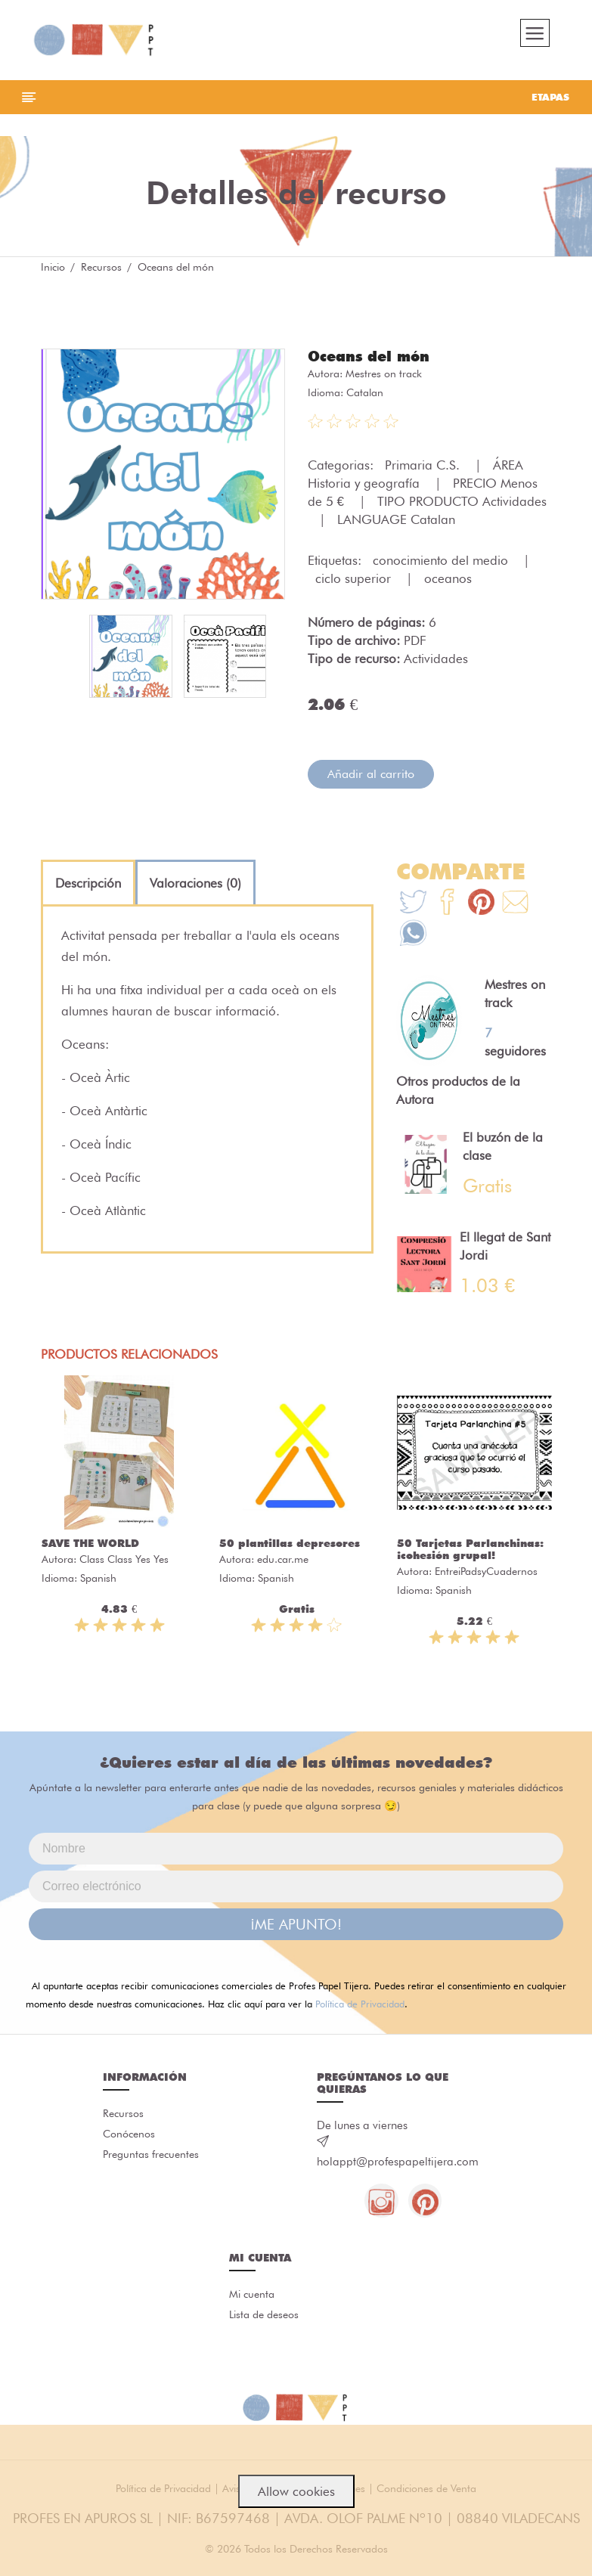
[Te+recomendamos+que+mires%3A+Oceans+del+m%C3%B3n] (447, 909)
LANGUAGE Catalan (396, 524)
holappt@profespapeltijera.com (398, 2168)
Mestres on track (384, 379)
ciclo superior (355, 583)
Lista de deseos (264, 2323)
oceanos (448, 583)
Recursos (101, 272)
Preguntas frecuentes (151, 2162)
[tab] (88, 888)
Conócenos (129, 2141)
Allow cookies (296, 2491)
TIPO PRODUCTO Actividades (462, 506)
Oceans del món (371, 361)
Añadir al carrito (370, 779)
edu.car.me (282, 1565)
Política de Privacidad (359, 2010)
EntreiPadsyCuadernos (486, 1577)
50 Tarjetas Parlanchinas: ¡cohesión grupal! (470, 1555)
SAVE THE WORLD (90, 1549)
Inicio (53, 272)
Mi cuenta (251, 2302)
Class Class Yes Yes (124, 1565)
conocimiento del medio (442, 565)
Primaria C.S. (424, 470)
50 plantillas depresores (289, 1549)
